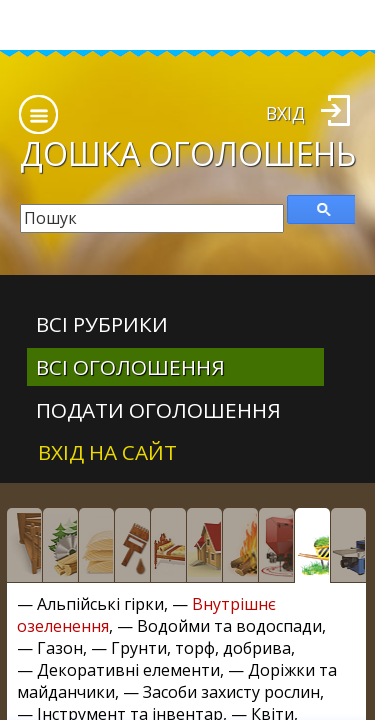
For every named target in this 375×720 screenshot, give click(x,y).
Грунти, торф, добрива (201, 648)
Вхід (285, 113)
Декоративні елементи (128, 670)
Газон (60, 648)
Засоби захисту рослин (231, 692)
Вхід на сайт (107, 452)
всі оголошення (130, 367)
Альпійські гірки (100, 604)
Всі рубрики (102, 324)
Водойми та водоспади (229, 626)
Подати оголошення (158, 410)
